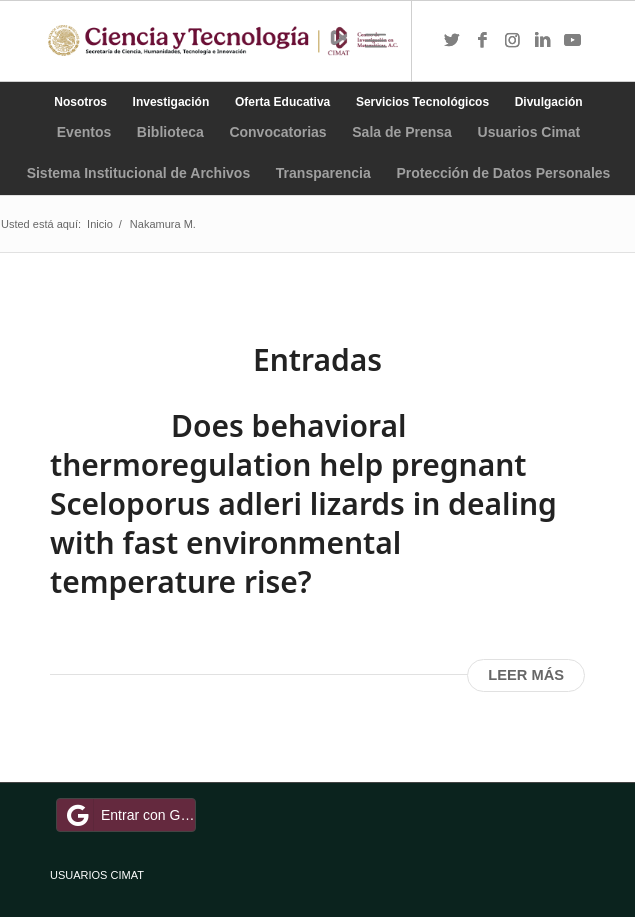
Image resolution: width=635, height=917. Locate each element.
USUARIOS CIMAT (97, 875)
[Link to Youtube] (572, 41)
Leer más (526, 675)
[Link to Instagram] (512, 41)
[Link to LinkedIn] (542, 41)
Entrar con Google (129, 815)
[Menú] (375, 41)
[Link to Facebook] (482, 41)
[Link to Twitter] (452, 41)
